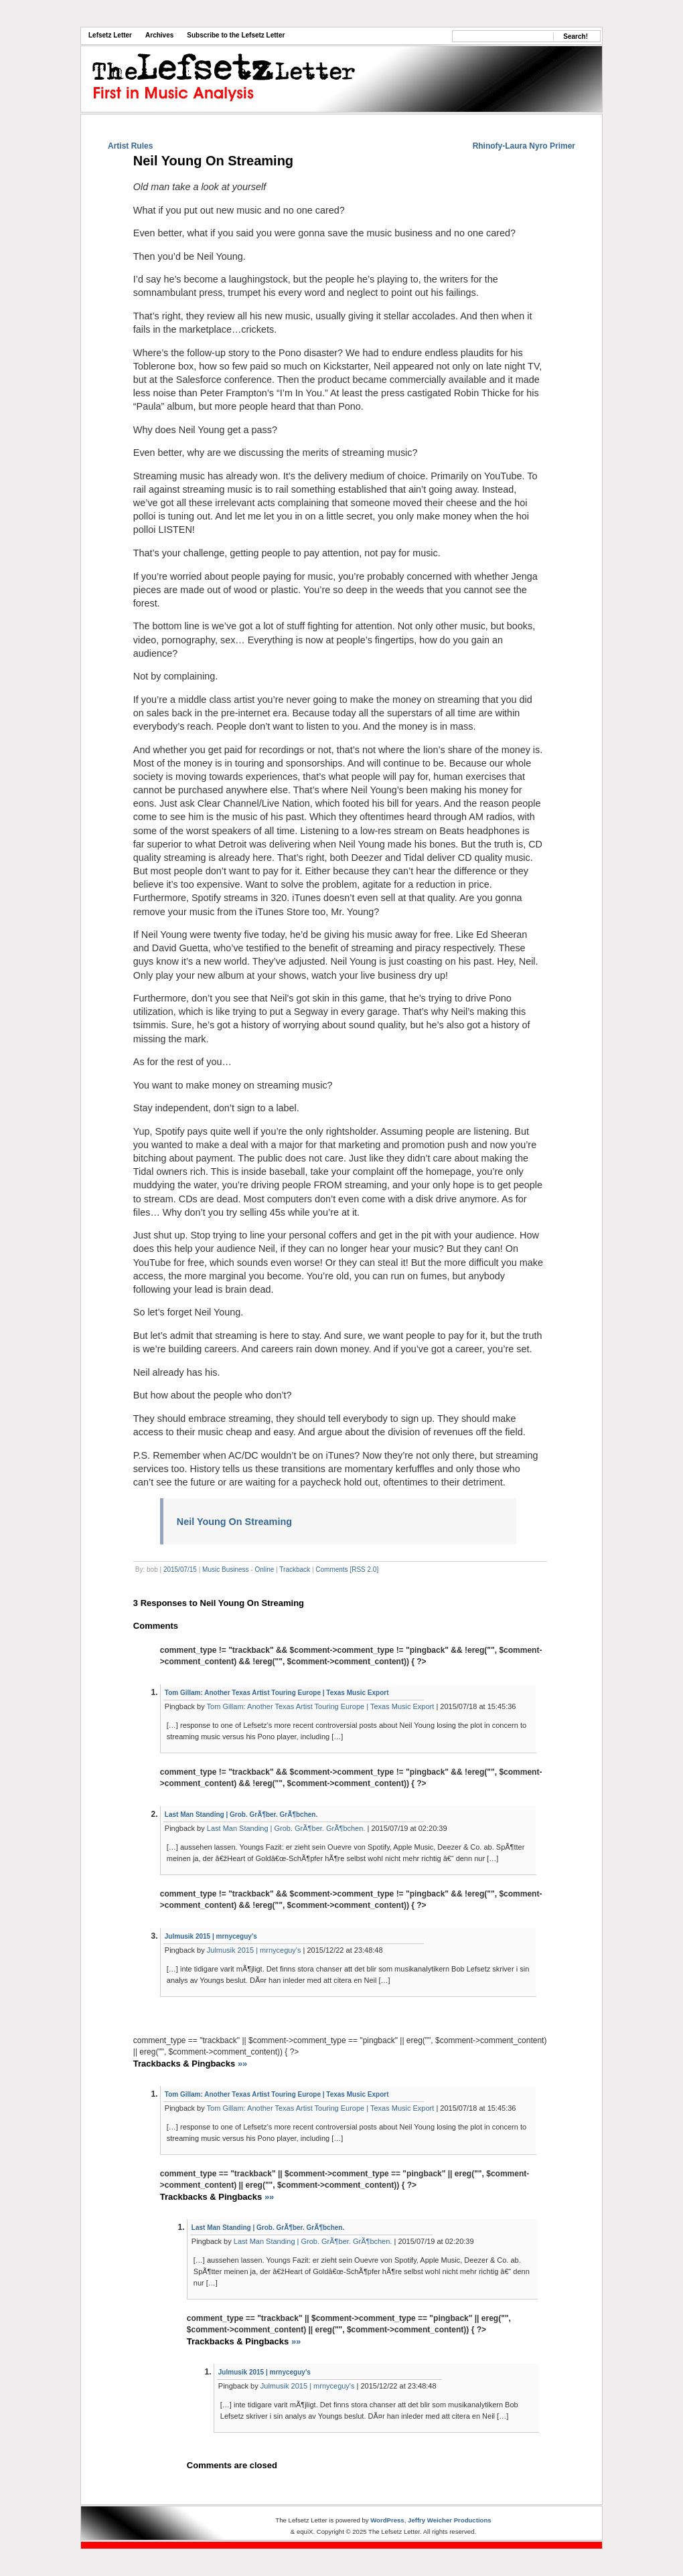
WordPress (387, 2520)
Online (264, 1569)
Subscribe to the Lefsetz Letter (236, 35)
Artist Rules (130, 146)
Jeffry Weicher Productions (449, 2520)
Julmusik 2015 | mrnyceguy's (211, 1936)
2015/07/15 (180, 1569)
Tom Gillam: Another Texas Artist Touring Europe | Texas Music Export (277, 1692)
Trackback (294, 1569)
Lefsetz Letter (110, 35)
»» (242, 2064)
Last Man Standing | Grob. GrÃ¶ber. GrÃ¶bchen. (241, 1814)
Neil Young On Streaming (213, 160)
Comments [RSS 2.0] (346, 1569)
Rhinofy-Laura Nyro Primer (524, 146)
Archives (159, 35)
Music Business (225, 1569)
